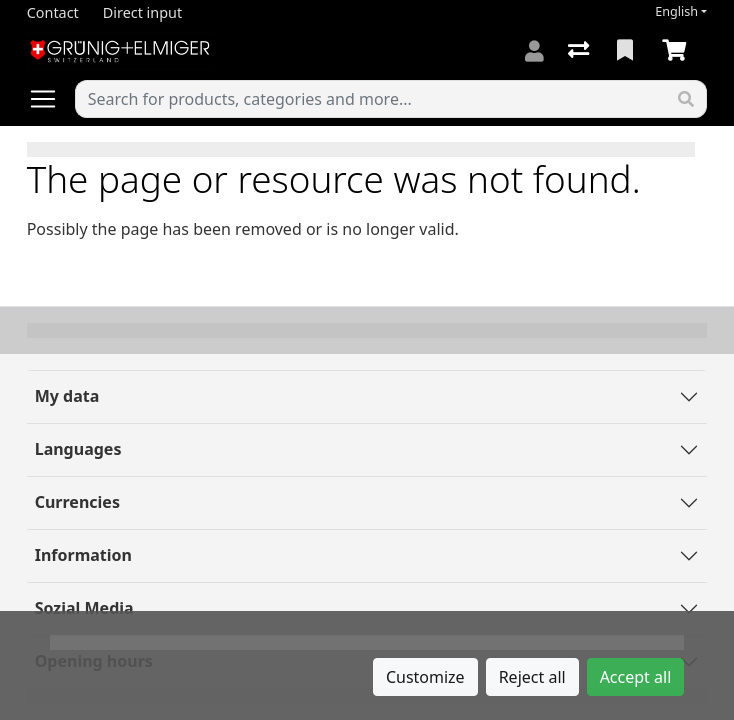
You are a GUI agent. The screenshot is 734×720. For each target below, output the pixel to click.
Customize (425, 677)
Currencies (77, 502)
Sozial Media (84, 608)
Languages (78, 449)
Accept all (636, 677)
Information (83, 555)
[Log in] (534, 51)
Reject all (532, 677)
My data (67, 396)
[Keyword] (371, 99)
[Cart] (678, 51)
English (676, 11)
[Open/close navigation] (51, 99)
